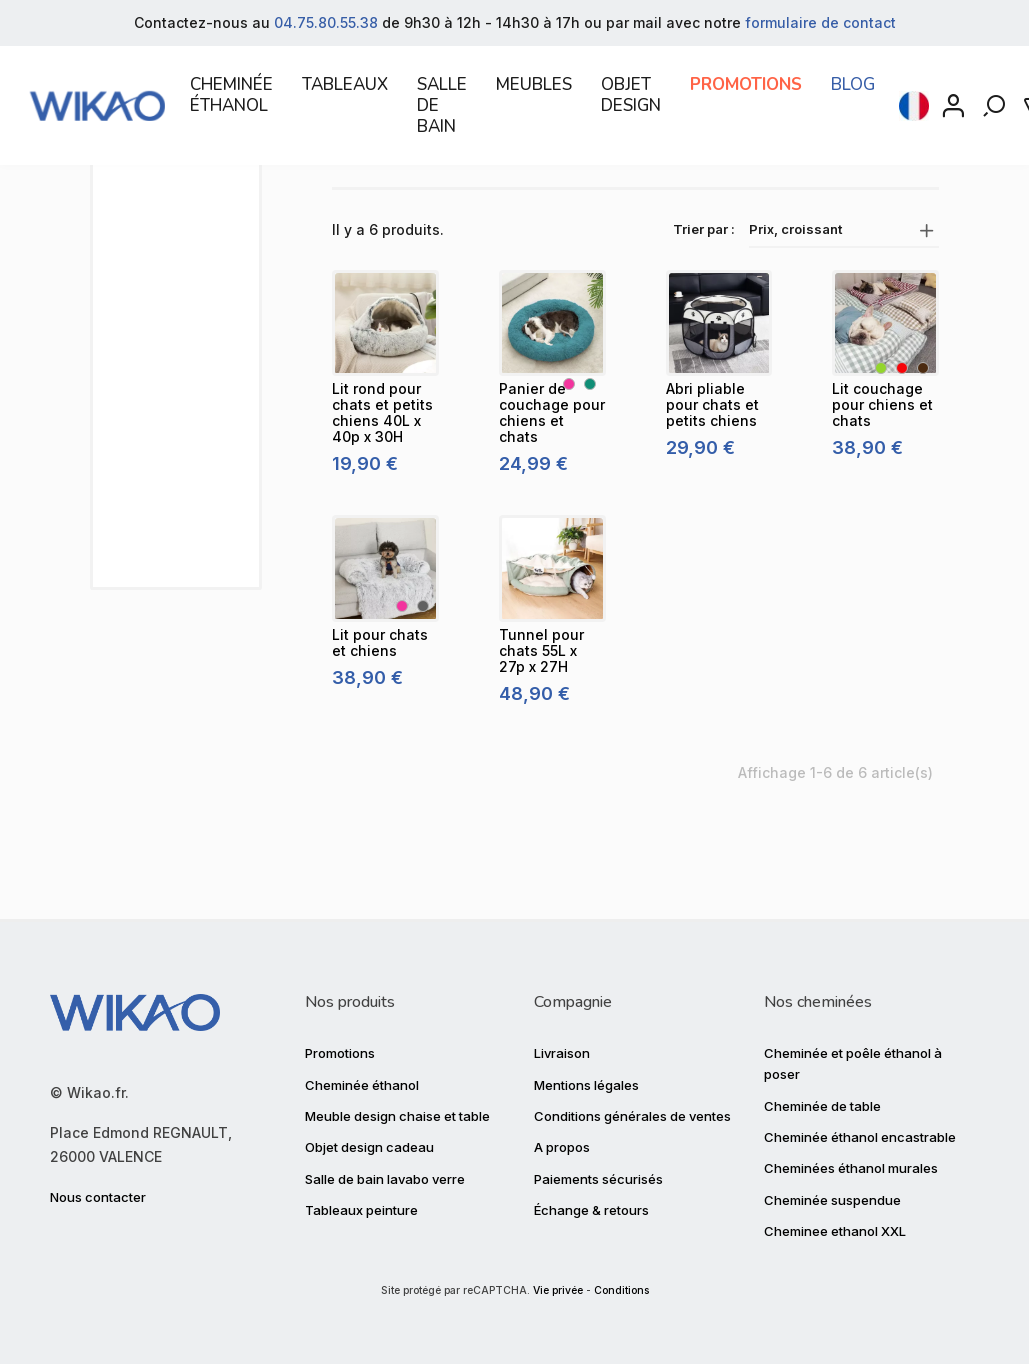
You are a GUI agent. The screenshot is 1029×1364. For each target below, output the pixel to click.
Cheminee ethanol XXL (835, 1231)
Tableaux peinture (361, 1210)
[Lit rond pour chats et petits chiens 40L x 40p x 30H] (385, 397)
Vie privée (558, 1290)
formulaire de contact (820, 22)
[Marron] (923, 443)
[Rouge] (902, 443)
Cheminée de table (822, 1105)
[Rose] (569, 459)
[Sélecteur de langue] (914, 114)
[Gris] (423, 680)
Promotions (340, 1053)
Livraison (562, 1053)
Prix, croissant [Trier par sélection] (844, 304)
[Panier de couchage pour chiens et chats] (552, 397)
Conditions (621, 1290)
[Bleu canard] (590, 459)
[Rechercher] (996, 114)
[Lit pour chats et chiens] (385, 643)
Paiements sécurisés (598, 1179)
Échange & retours (591, 1210)
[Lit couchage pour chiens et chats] (885, 397)
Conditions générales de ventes (632, 1116)
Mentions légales (586, 1084)
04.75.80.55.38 (326, 22)
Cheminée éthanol (362, 1084)
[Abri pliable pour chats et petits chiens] (719, 397)
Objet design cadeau (369, 1147)
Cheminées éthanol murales (851, 1168)
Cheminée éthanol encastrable (860, 1137)
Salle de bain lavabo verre (385, 1179)
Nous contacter (98, 1197)
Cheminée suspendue (832, 1200)
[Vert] (881, 443)
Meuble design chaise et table (397, 1116)
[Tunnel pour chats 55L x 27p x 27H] (552, 643)
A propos (562, 1147)
